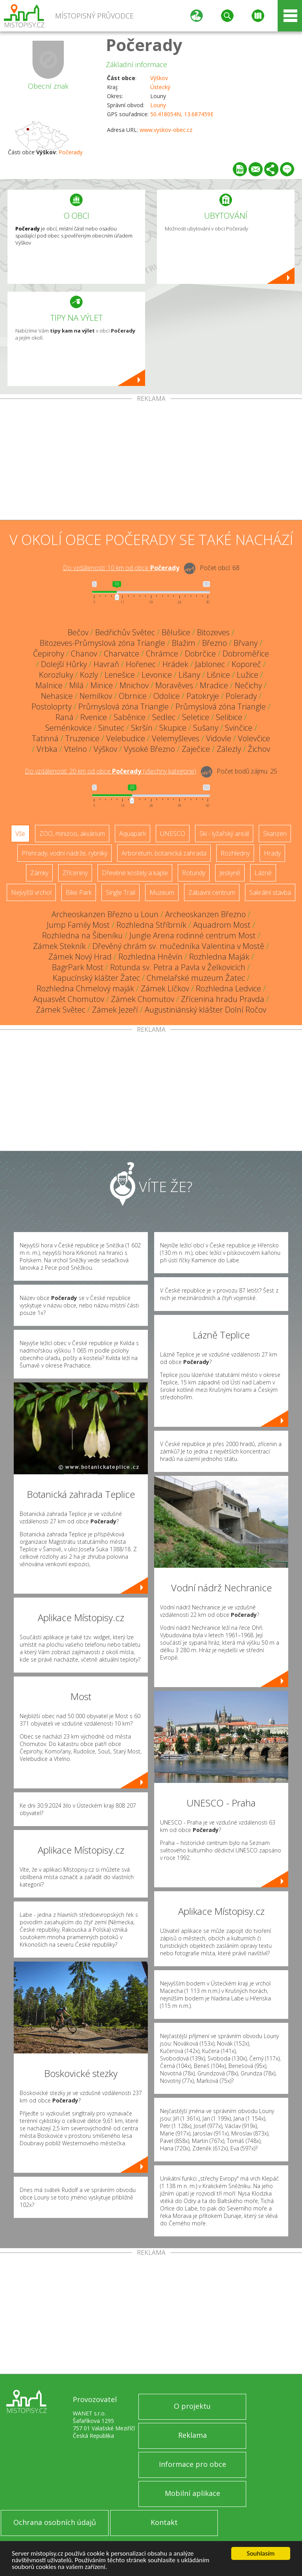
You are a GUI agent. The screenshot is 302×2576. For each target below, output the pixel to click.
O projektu (192, 2406)
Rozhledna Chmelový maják (85, 988)
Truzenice (82, 738)
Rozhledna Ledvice (228, 988)
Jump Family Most (78, 925)
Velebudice (125, 738)
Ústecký (160, 87)
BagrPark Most (77, 967)
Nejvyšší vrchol (31, 892)
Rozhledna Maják (219, 956)
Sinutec (111, 727)
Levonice (157, 674)
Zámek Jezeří (115, 1009)
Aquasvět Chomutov (68, 999)
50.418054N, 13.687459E (182, 114)
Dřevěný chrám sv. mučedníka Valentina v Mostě (178, 946)
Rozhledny (235, 853)
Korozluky (56, 674)
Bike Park (79, 892)
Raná (64, 717)
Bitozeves (213, 632)
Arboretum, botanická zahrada (164, 853)
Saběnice (129, 717)
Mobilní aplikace (192, 2493)
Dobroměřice (246, 653)
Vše (20, 833)
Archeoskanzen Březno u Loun (105, 914)
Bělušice (176, 632)
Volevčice (254, 738)
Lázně (263, 872)
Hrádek (175, 664)
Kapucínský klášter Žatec (96, 978)
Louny (158, 105)
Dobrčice (200, 653)
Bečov (78, 632)
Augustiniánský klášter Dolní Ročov (205, 1009)
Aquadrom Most (221, 925)
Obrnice (133, 696)
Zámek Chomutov (142, 999)
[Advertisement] (151, 461)
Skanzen (275, 833)
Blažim (183, 643)
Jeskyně (229, 872)
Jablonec (210, 664)
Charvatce (121, 653)
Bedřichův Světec (125, 632)
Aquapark (132, 833)
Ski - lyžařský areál (224, 833)
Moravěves (174, 685)
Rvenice (93, 717)
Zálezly (229, 749)
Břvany (246, 643)
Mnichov (134, 685)
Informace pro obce (192, 2464)
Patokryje (202, 696)
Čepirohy (48, 653)
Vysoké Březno (149, 749)
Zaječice (196, 749)
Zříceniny (75, 872)
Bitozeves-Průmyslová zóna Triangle (102, 643)
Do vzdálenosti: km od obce (121, 567)
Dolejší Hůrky (64, 664)
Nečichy (248, 685)
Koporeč (246, 664)
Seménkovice (68, 727)
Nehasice (57, 696)
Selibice (229, 717)
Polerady (241, 696)
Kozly (89, 674)
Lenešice (120, 674)
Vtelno (75, 749)
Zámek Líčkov (165, 988)
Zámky (39, 872)
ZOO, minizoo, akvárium (72, 833)
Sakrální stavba (270, 892)
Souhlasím (261, 2553)
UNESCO (172, 833)
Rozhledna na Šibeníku (82, 935)
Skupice (172, 727)
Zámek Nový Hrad (80, 956)
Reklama (192, 2435)
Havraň (106, 664)
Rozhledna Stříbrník (151, 925)
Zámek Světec (60, 1009)
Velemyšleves (175, 738)
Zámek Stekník (59, 946)
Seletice (195, 717)
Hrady (272, 853)
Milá (76, 685)
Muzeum (161, 892)
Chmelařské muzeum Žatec (196, 978)
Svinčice (238, 727)
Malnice (49, 685)
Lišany (189, 674)
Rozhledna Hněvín (150, 956)
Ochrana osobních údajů (54, 2522)
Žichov (259, 749)
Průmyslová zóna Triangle (123, 706)
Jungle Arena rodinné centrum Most (192, 935)
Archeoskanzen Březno (205, 914)
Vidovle (218, 738)
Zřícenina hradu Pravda (222, 999)
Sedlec (163, 717)
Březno (214, 643)
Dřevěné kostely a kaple (135, 872)
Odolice (166, 696)
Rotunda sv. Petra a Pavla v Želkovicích (177, 967)
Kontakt (164, 2522)
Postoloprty (51, 706)
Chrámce (162, 653)
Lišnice (218, 674)
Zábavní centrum (211, 892)
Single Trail (120, 892)
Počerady (144, 44)
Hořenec (141, 664)
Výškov (159, 78)
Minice (101, 685)
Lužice (247, 674)
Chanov (84, 653)
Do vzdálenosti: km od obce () (110, 771)
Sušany (205, 727)
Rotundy (193, 872)
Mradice (214, 685)
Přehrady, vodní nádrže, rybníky (64, 853)
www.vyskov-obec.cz (166, 129)
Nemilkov (95, 696)
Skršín (142, 727)
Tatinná (45, 738)
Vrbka (47, 749)
